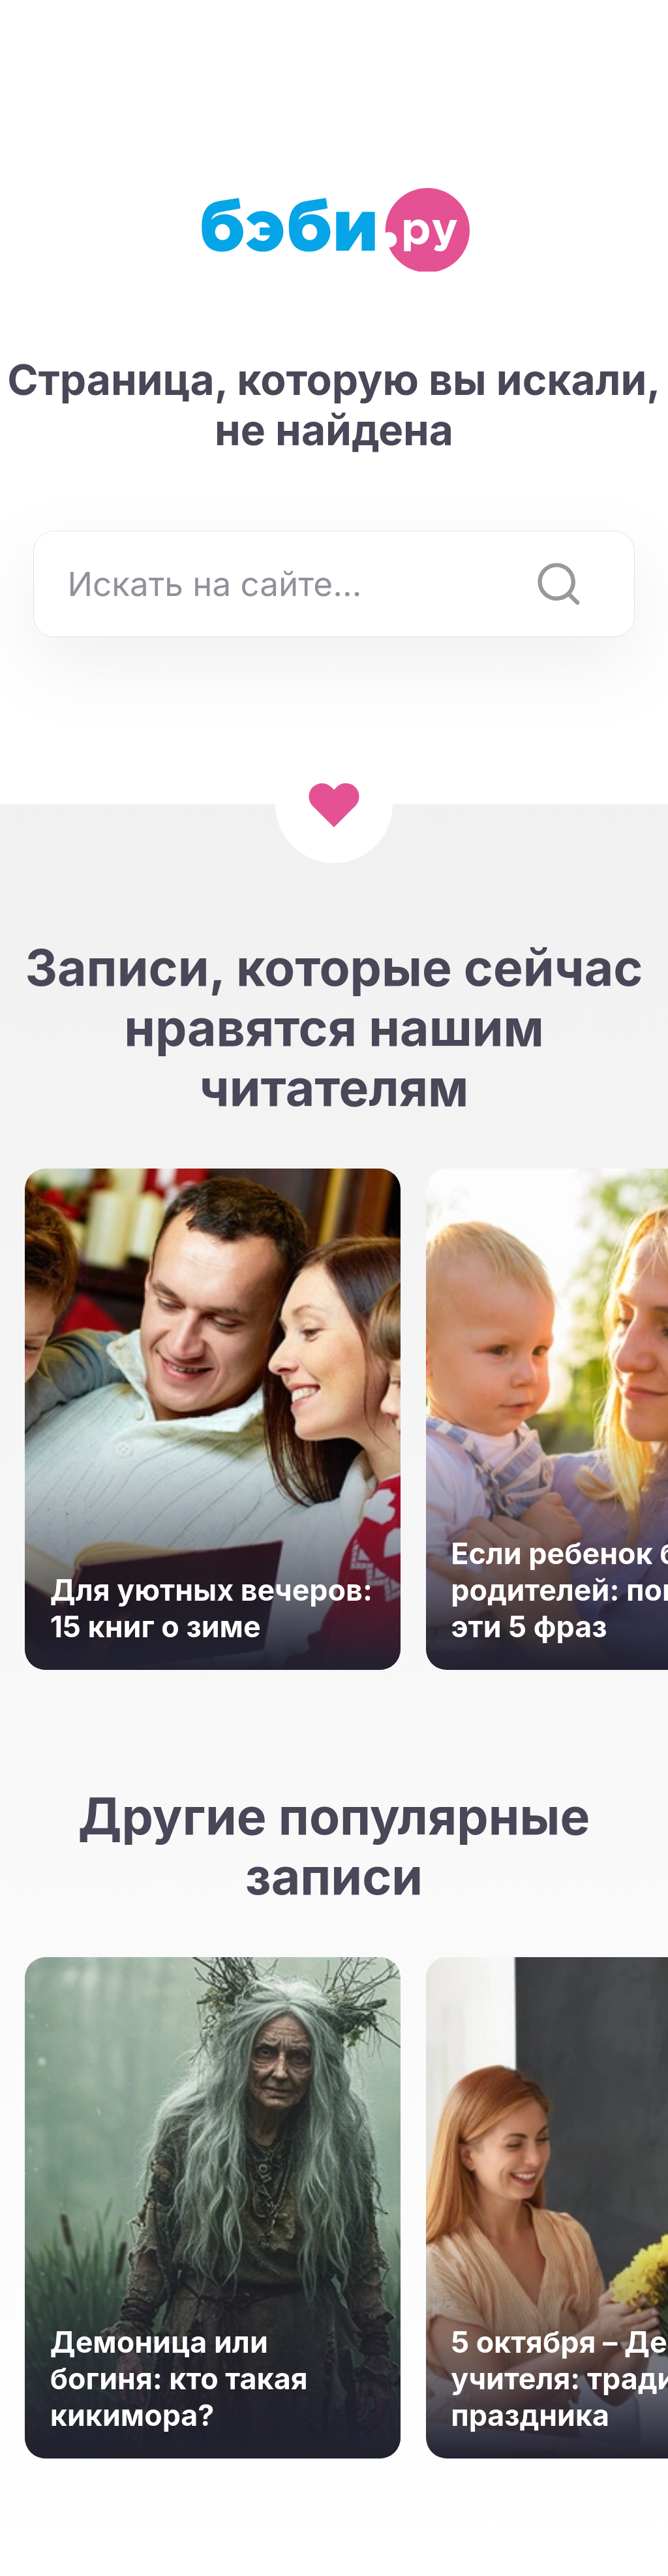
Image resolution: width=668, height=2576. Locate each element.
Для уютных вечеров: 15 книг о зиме (211, 1608)
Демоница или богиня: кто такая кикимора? (179, 2379)
